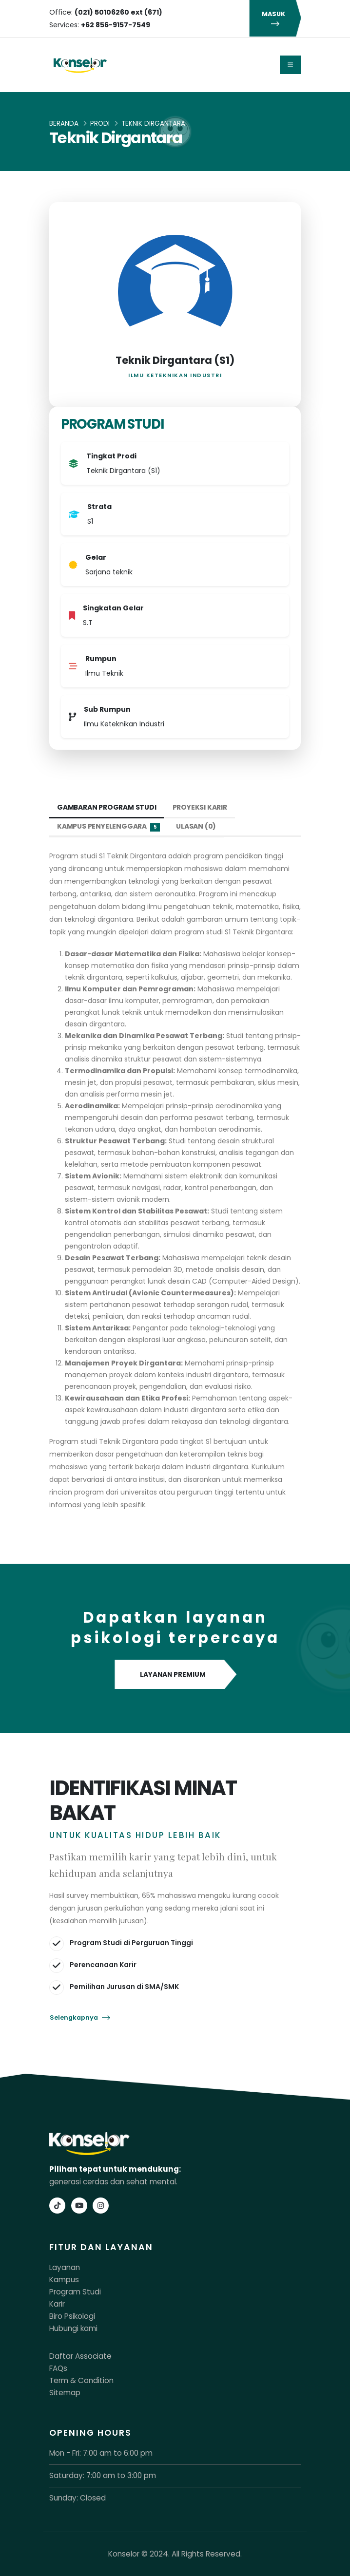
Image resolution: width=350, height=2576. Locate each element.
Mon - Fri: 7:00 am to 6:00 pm (101, 2453)
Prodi (100, 123)
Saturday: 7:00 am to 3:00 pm (102, 2475)
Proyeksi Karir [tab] (200, 807)
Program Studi (75, 2292)
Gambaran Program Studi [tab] (107, 807)
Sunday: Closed (77, 2498)
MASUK (275, 18)
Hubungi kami (73, 2328)
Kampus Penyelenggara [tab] (108, 826)
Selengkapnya (80, 2017)
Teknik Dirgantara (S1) (175, 360)
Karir (57, 2304)
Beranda (63, 123)
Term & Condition (81, 2380)
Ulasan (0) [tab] (196, 826)
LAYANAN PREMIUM (175, 1674)
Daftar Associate (80, 2356)
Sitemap (64, 2392)
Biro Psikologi (72, 2316)
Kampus (64, 2279)
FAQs (58, 2368)
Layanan (64, 2267)
